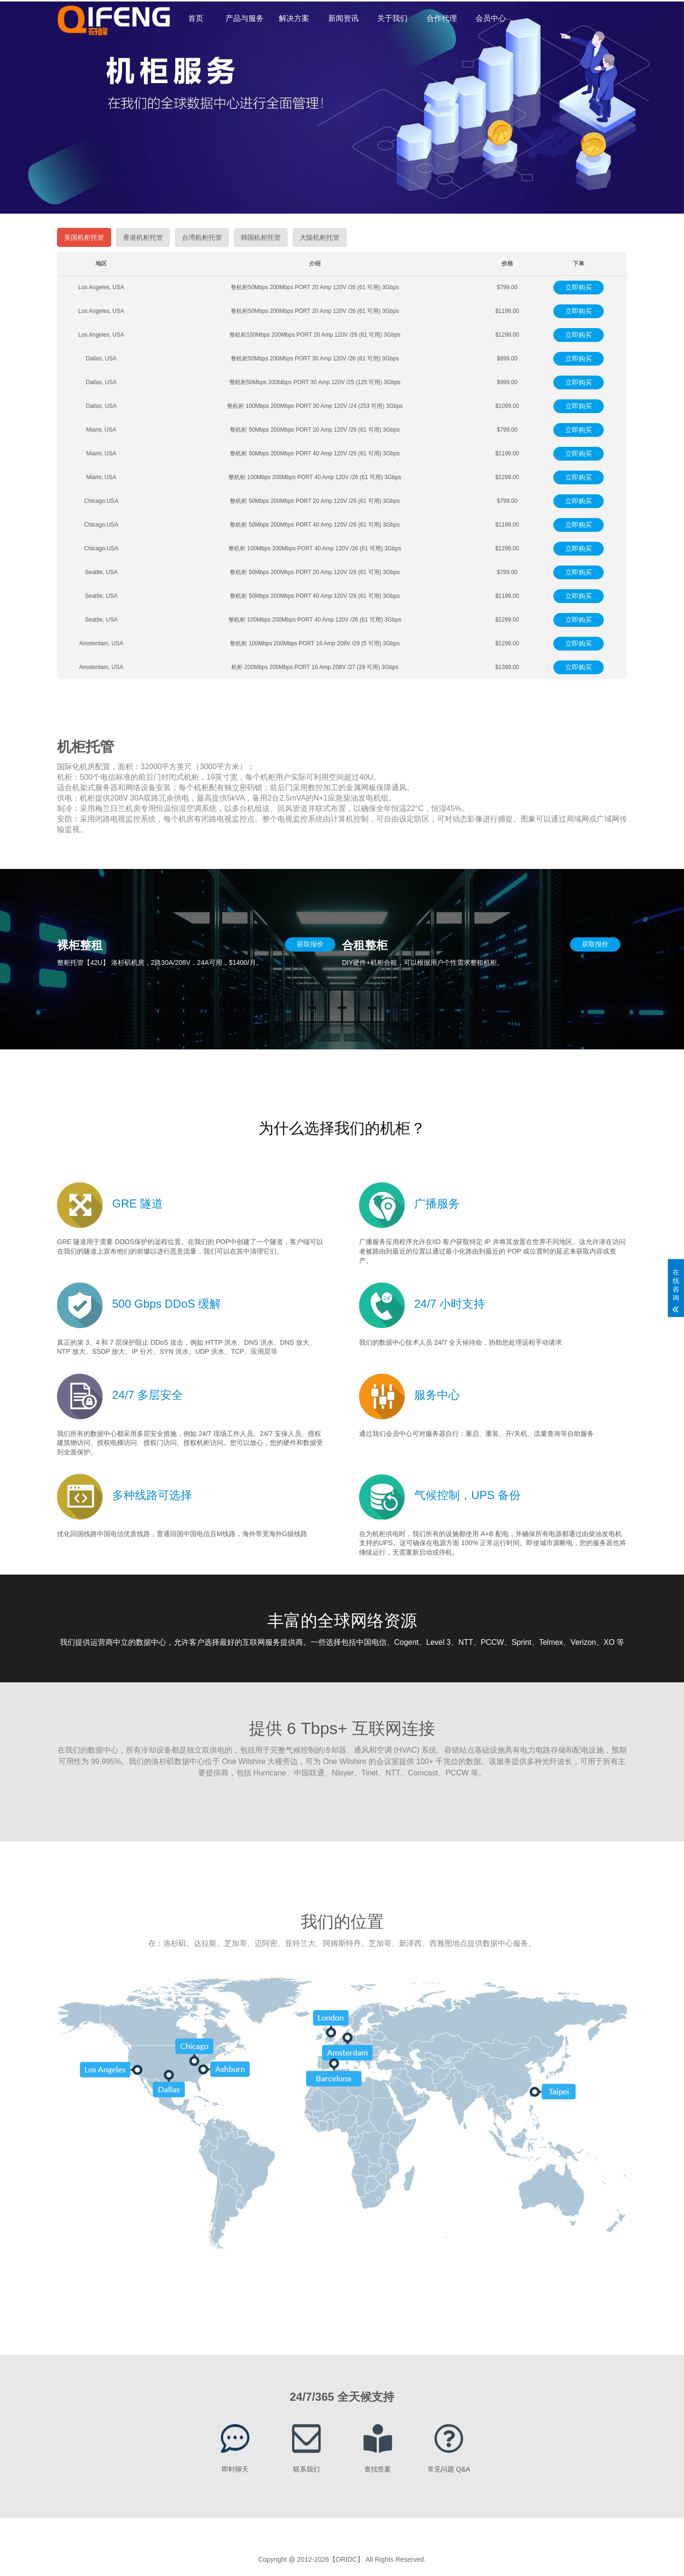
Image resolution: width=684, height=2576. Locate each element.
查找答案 (377, 2469)
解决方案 (294, 18)
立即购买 (578, 287)
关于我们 (392, 18)
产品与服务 (245, 18)
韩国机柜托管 (261, 237)
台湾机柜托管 (202, 237)
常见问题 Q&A (449, 2469)
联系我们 (306, 2469)
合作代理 (442, 18)
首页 (195, 18)
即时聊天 (235, 2469)
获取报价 (310, 944)
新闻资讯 (343, 18)
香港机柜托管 (143, 237)
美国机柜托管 (84, 237)
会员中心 (490, 18)
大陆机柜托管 (320, 237)
